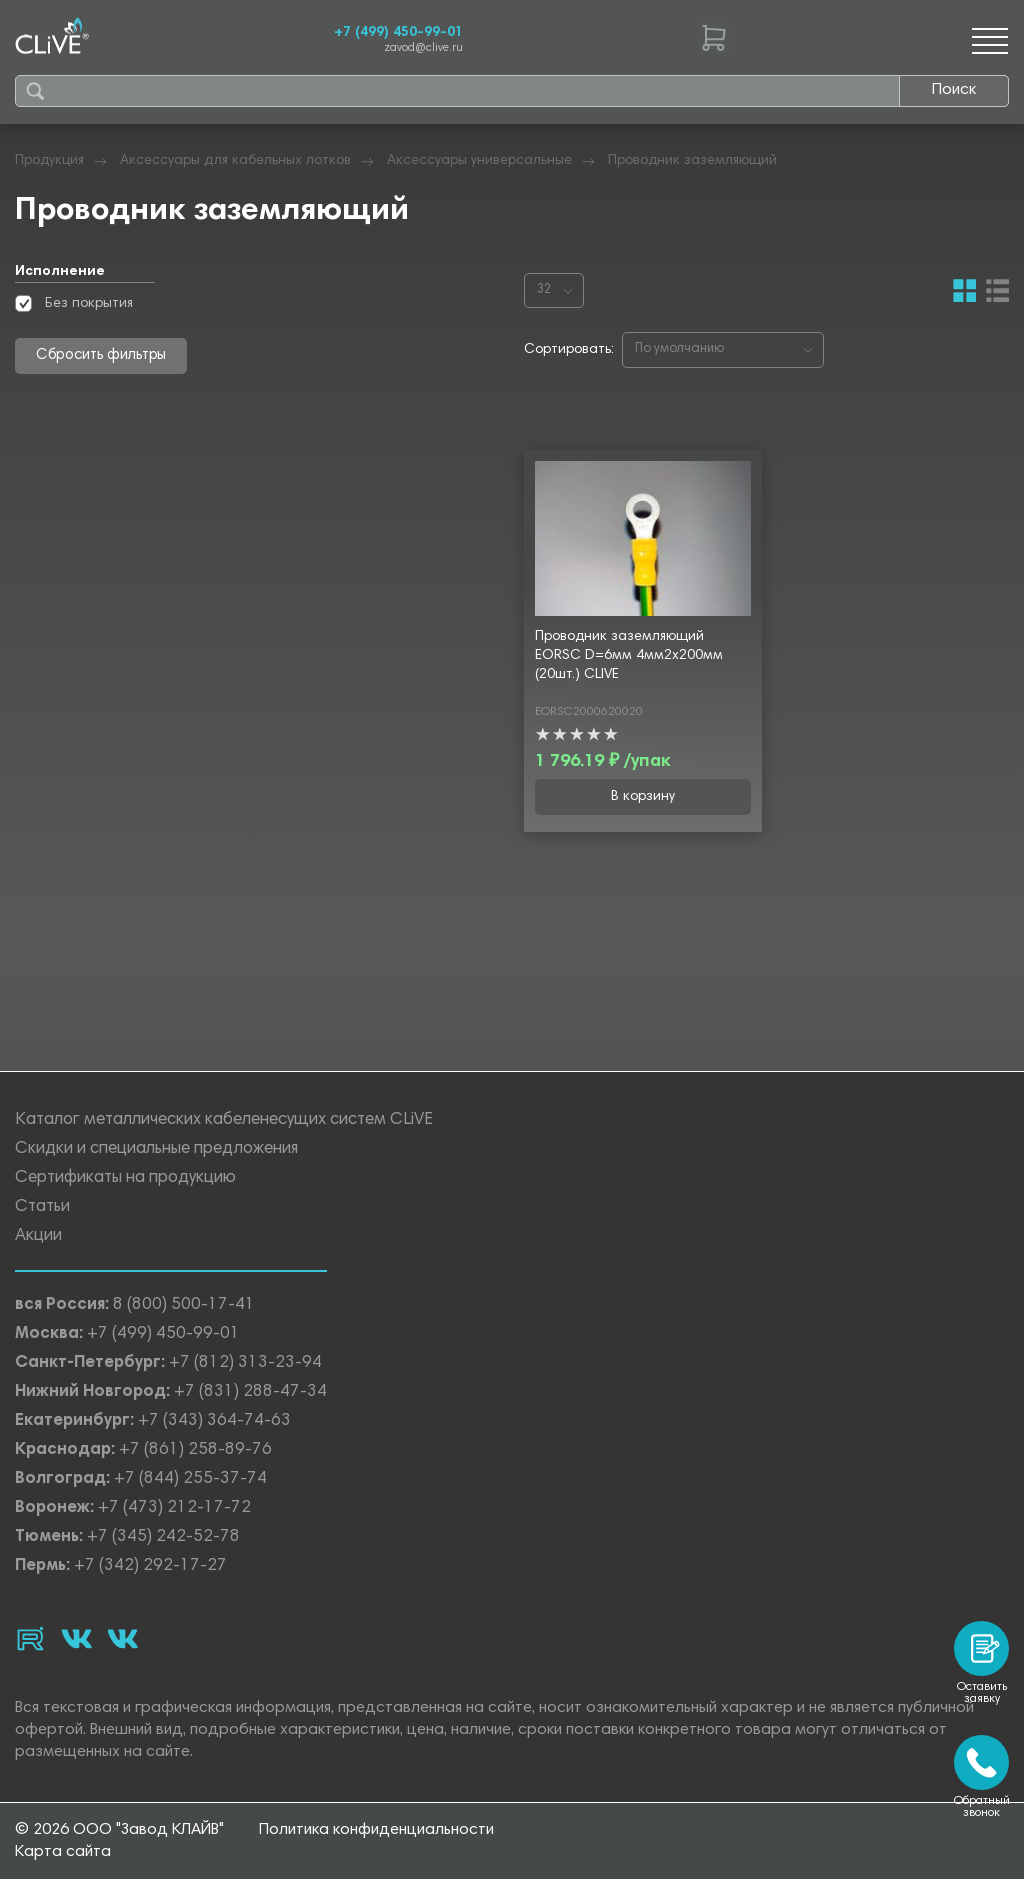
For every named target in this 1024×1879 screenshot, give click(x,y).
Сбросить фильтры (101, 355)
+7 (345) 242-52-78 (163, 1537)
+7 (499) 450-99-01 (398, 33)
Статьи (42, 1207)
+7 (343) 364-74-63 (214, 1421)
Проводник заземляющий (692, 161)
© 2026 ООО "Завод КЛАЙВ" (119, 1830)
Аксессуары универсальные (479, 161)
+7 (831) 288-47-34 (250, 1392)
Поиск (954, 90)
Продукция (49, 161)
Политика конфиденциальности (376, 1830)
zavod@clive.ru (423, 48)
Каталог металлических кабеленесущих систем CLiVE (224, 1120)
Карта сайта (63, 1852)
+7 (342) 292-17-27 (150, 1566)
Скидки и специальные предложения (156, 1149)
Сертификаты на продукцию (125, 1178)
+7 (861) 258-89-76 (195, 1450)
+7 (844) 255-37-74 (190, 1479)
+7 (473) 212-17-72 (174, 1508)
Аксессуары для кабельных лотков (235, 161)
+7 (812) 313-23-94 (245, 1363)
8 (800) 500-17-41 (184, 1305)
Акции (38, 1236)
